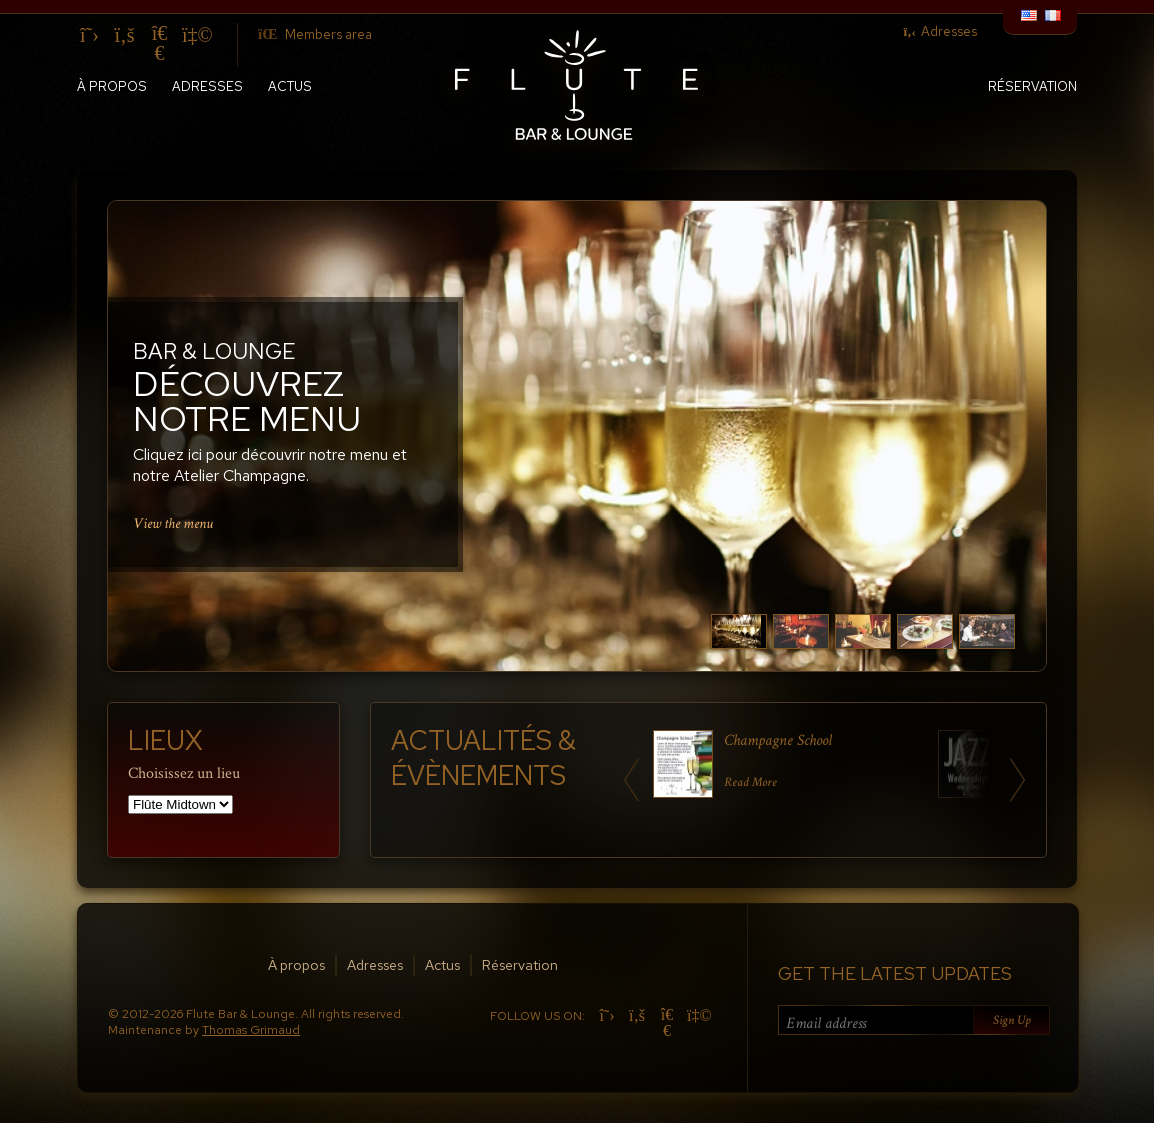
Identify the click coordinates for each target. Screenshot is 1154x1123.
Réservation (1032, 86)
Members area (315, 34)
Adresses (940, 31)
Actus (290, 86)
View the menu (173, 523)
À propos (112, 86)
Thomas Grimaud (251, 1030)
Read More (750, 782)
